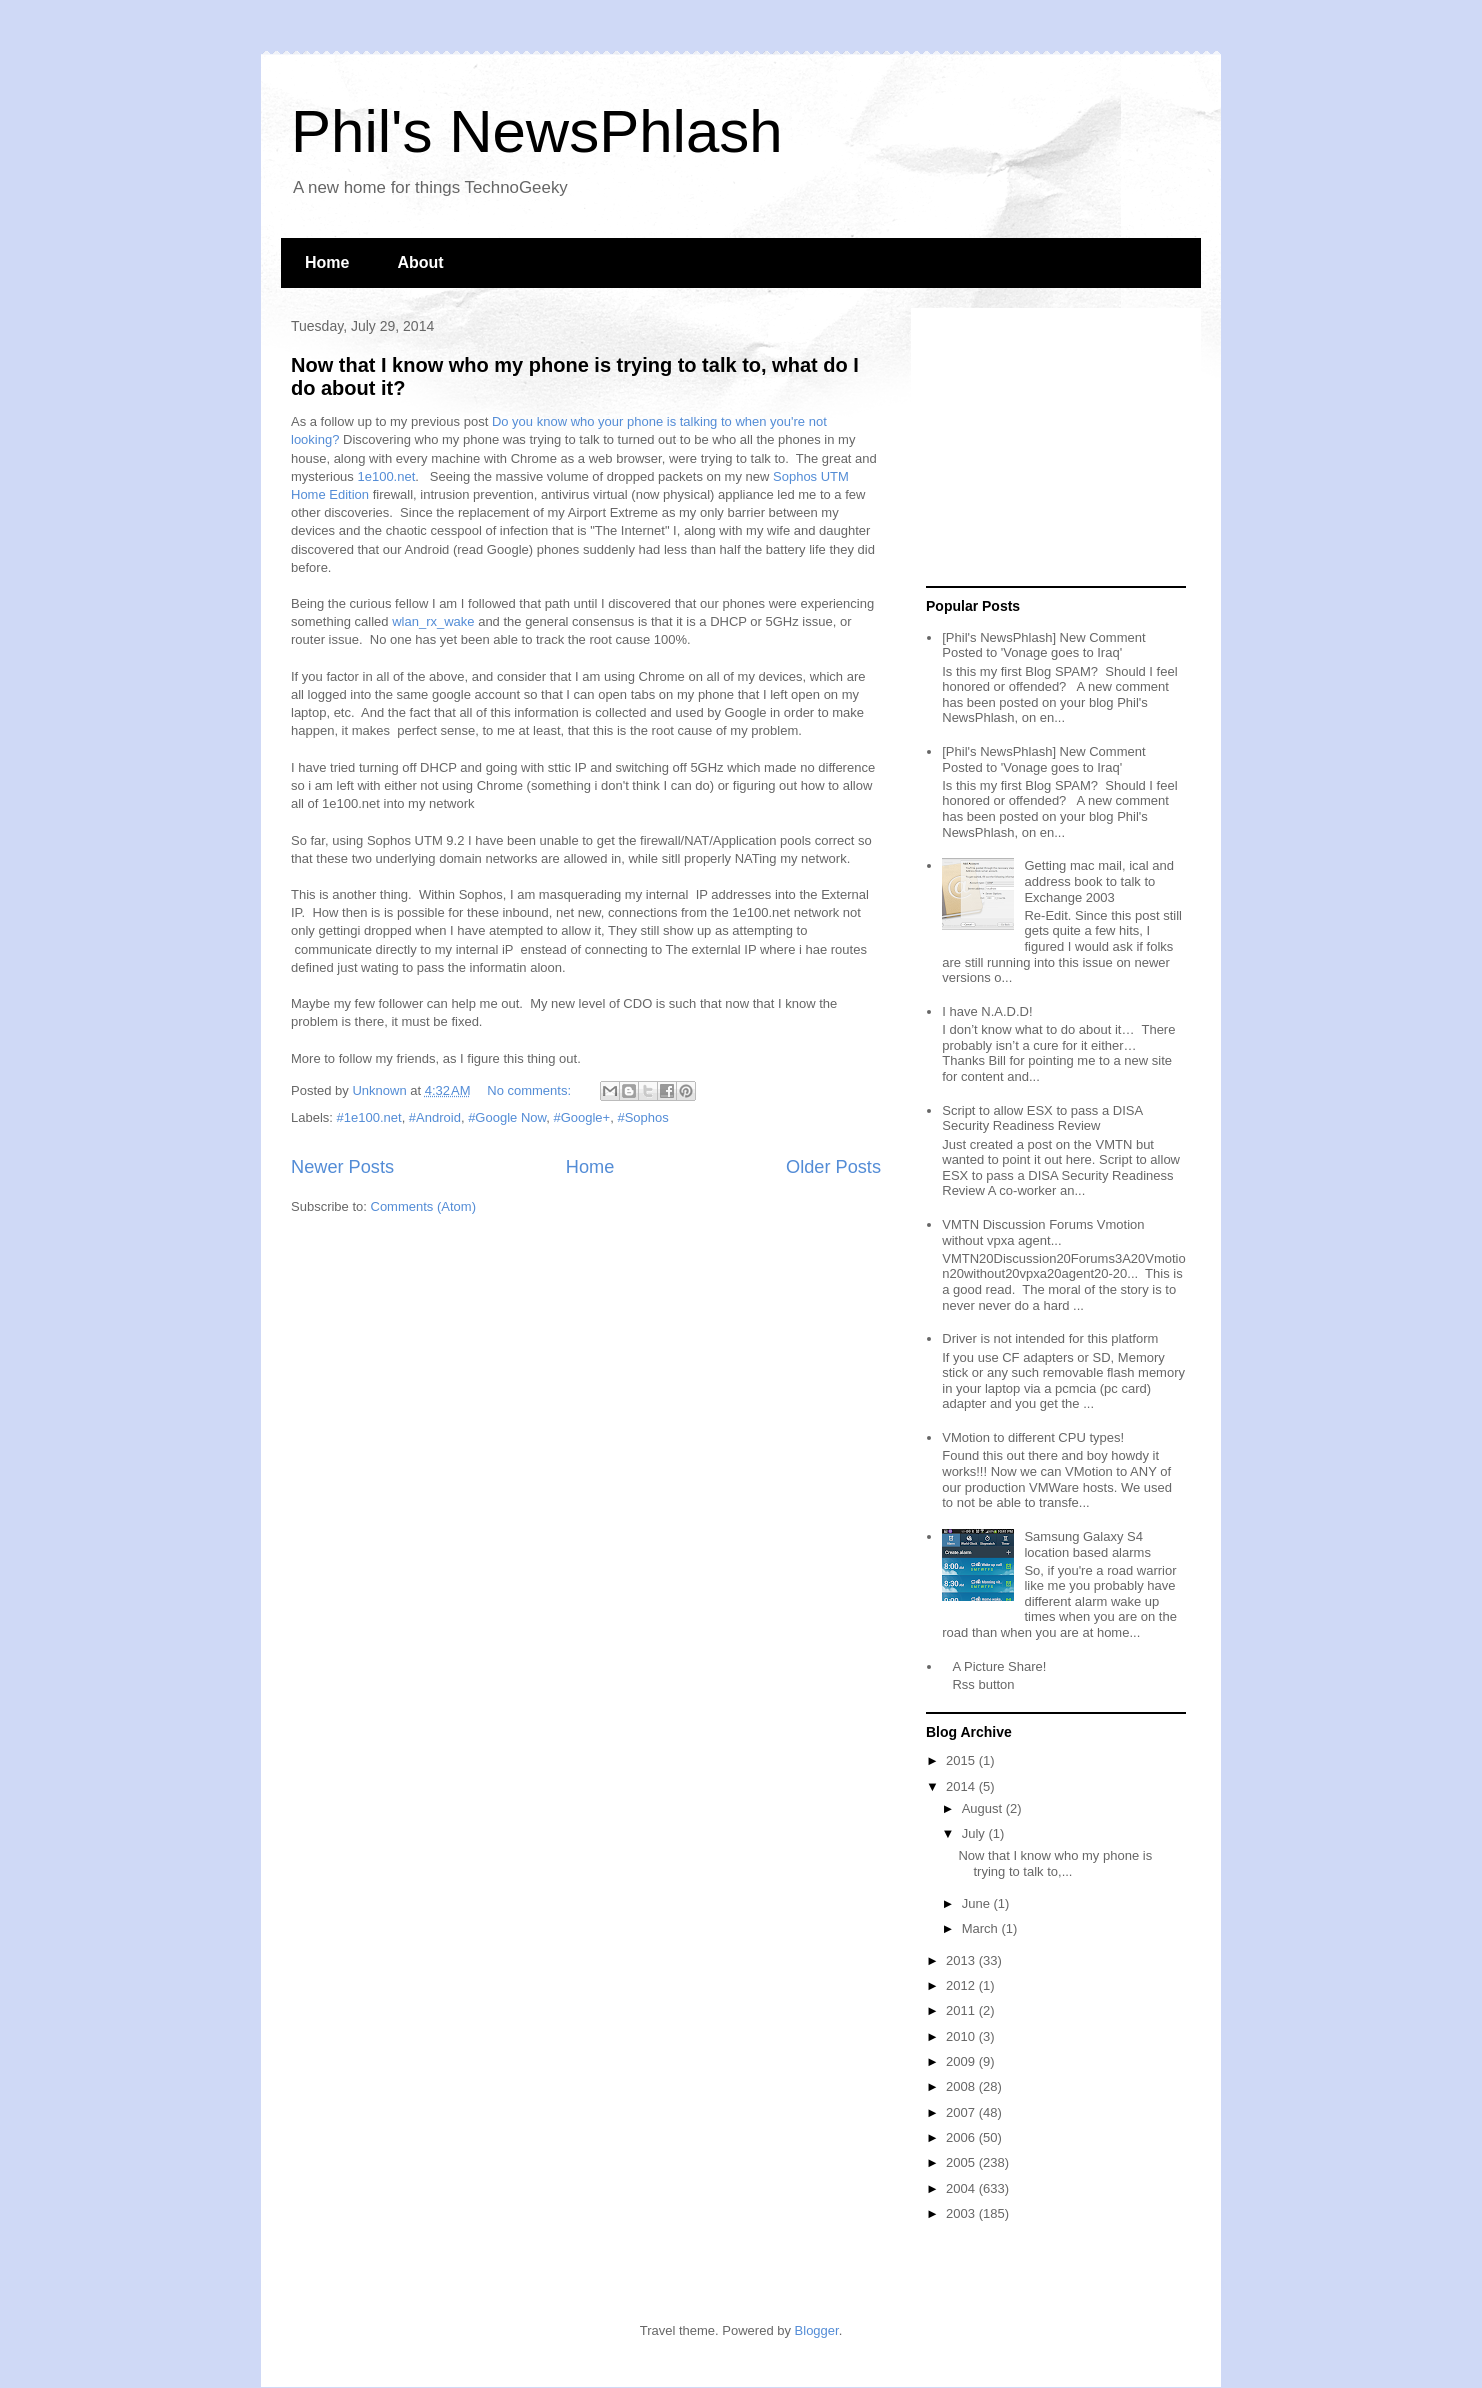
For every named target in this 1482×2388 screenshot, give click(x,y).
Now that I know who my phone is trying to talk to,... (1055, 1863)
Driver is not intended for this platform (1050, 1338)
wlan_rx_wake (433, 621)
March (982, 1928)
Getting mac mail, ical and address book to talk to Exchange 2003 (1099, 881)
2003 (962, 2213)
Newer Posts (342, 1167)
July (975, 1833)
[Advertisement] (1051, 448)
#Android (435, 1117)
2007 (962, 2112)
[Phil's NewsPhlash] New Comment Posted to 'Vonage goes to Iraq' (1043, 645)
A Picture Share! (999, 1666)
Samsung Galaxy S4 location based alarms (1087, 1544)
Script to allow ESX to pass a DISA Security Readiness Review (1042, 1118)
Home (327, 262)
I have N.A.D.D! (987, 1011)
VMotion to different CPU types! (1033, 1437)
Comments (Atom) (423, 1206)
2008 (962, 2086)
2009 (962, 2061)
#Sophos (642, 1117)
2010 (962, 2036)
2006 (962, 2137)
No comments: (530, 1090)
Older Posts (833, 1167)
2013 (962, 1960)
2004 (962, 2188)
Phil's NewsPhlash (537, 131)
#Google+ (581, 1117)
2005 (962, 2162)
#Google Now (507, 1117)
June (978, 1903)
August (984, 1808)
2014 (962, 1786)
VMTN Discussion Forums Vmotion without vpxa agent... (1043, 1232)
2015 (962, 1760)
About (420, 262)
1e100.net (386, 476)
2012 (962, 1985)
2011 (962, 2010)
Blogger (817, 2330)
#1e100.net (369, 1117)
